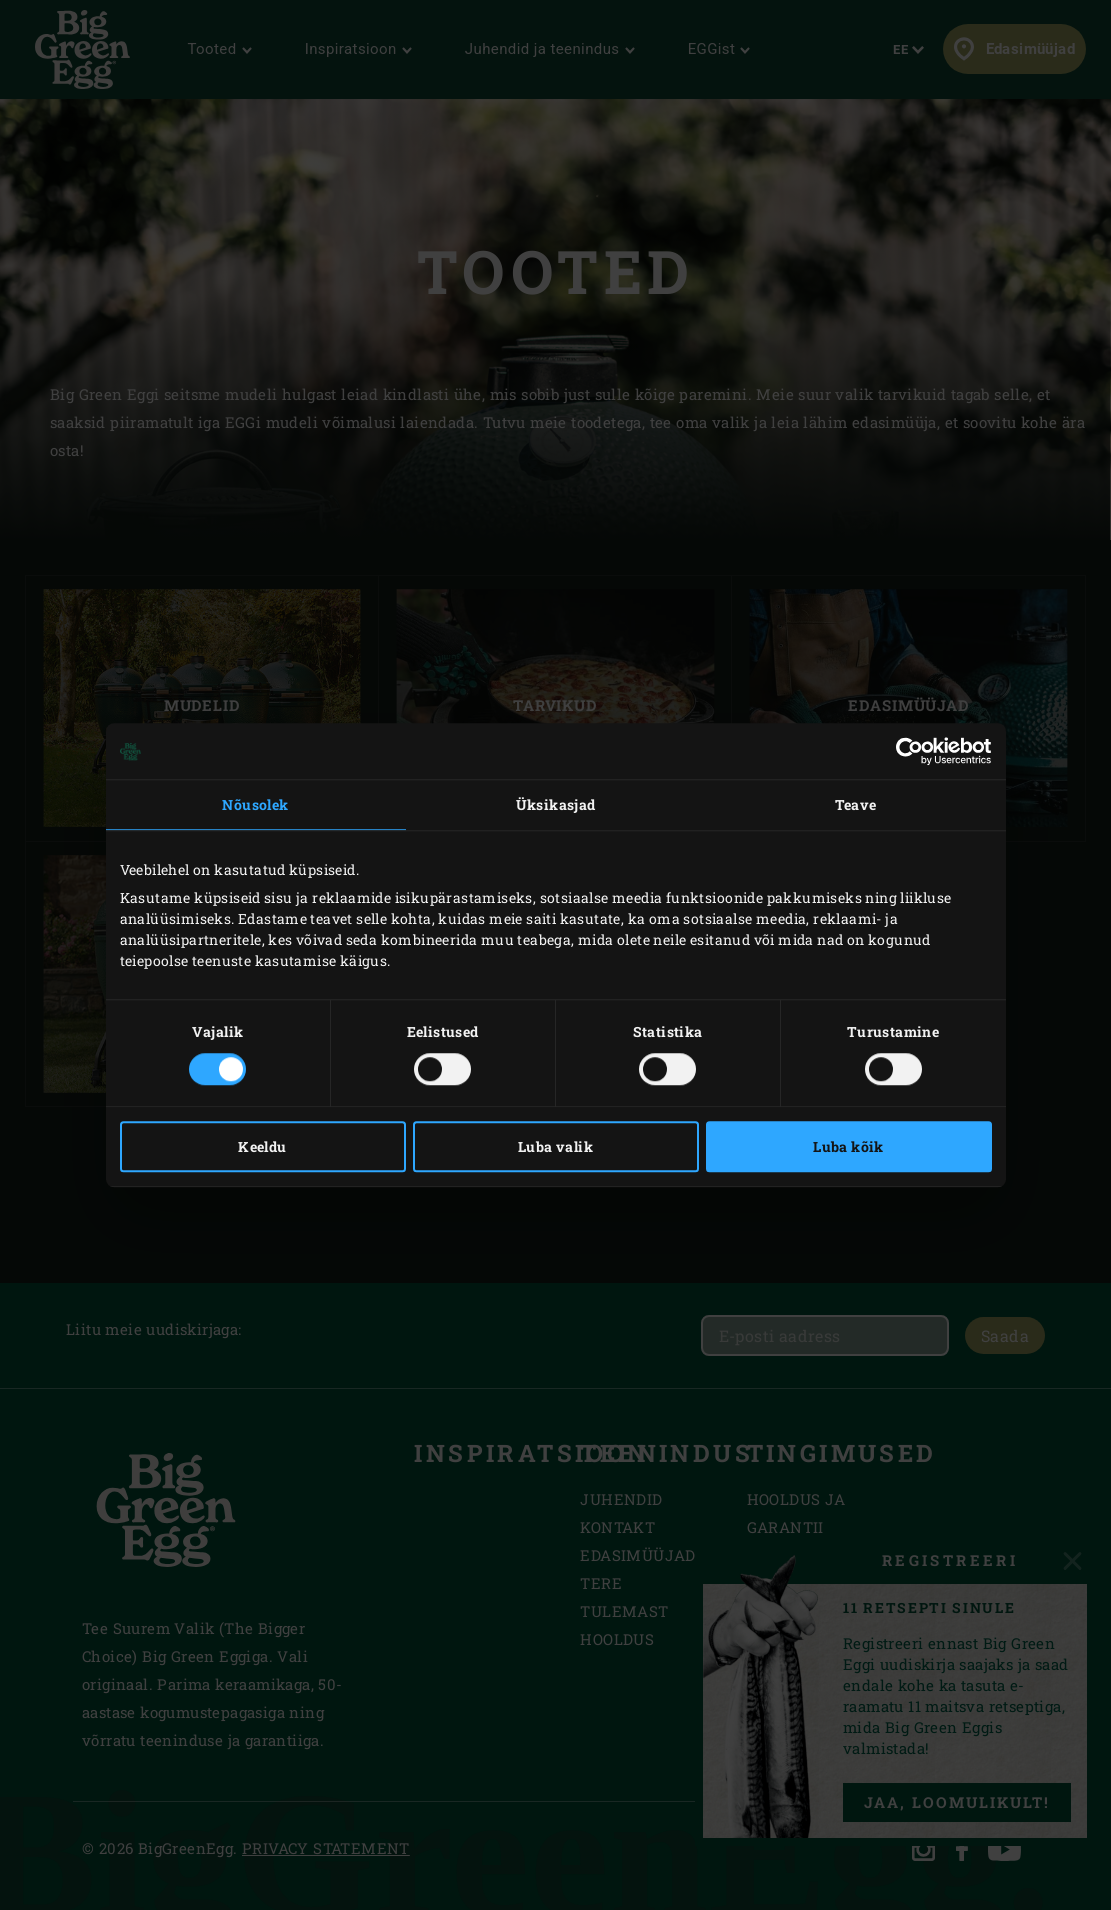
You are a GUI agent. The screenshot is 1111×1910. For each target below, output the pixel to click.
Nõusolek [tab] (255, 804)
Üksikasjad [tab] (556, 804)
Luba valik (555, 1146)
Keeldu (262, 1146)
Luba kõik (848, 1146)
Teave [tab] (856, 804)
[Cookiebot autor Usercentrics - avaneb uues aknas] (904, 751)
